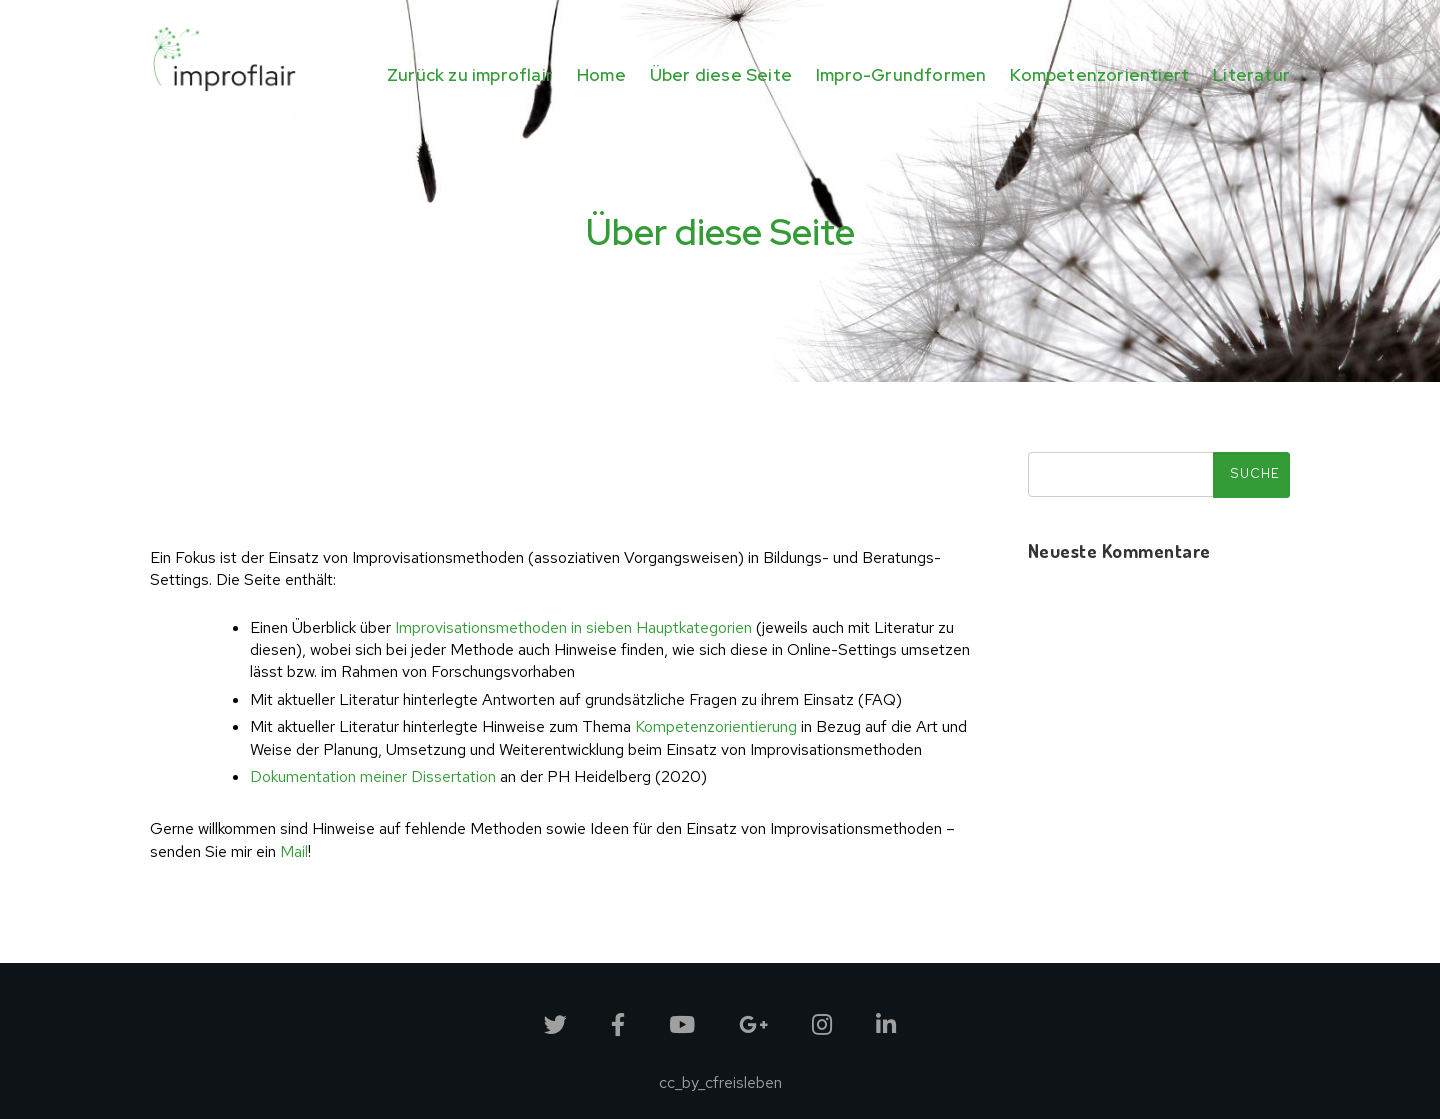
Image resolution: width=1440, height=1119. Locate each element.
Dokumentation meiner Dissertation (373, 776)
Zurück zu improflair (470, 75)
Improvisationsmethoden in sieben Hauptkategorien (573, 627)
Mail (294, 851)
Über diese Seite (721, 75)
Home (601, 75)
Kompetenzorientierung (716, 726)
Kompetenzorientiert (1099, 75)
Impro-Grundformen (901, 75)
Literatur (1251, 75)
